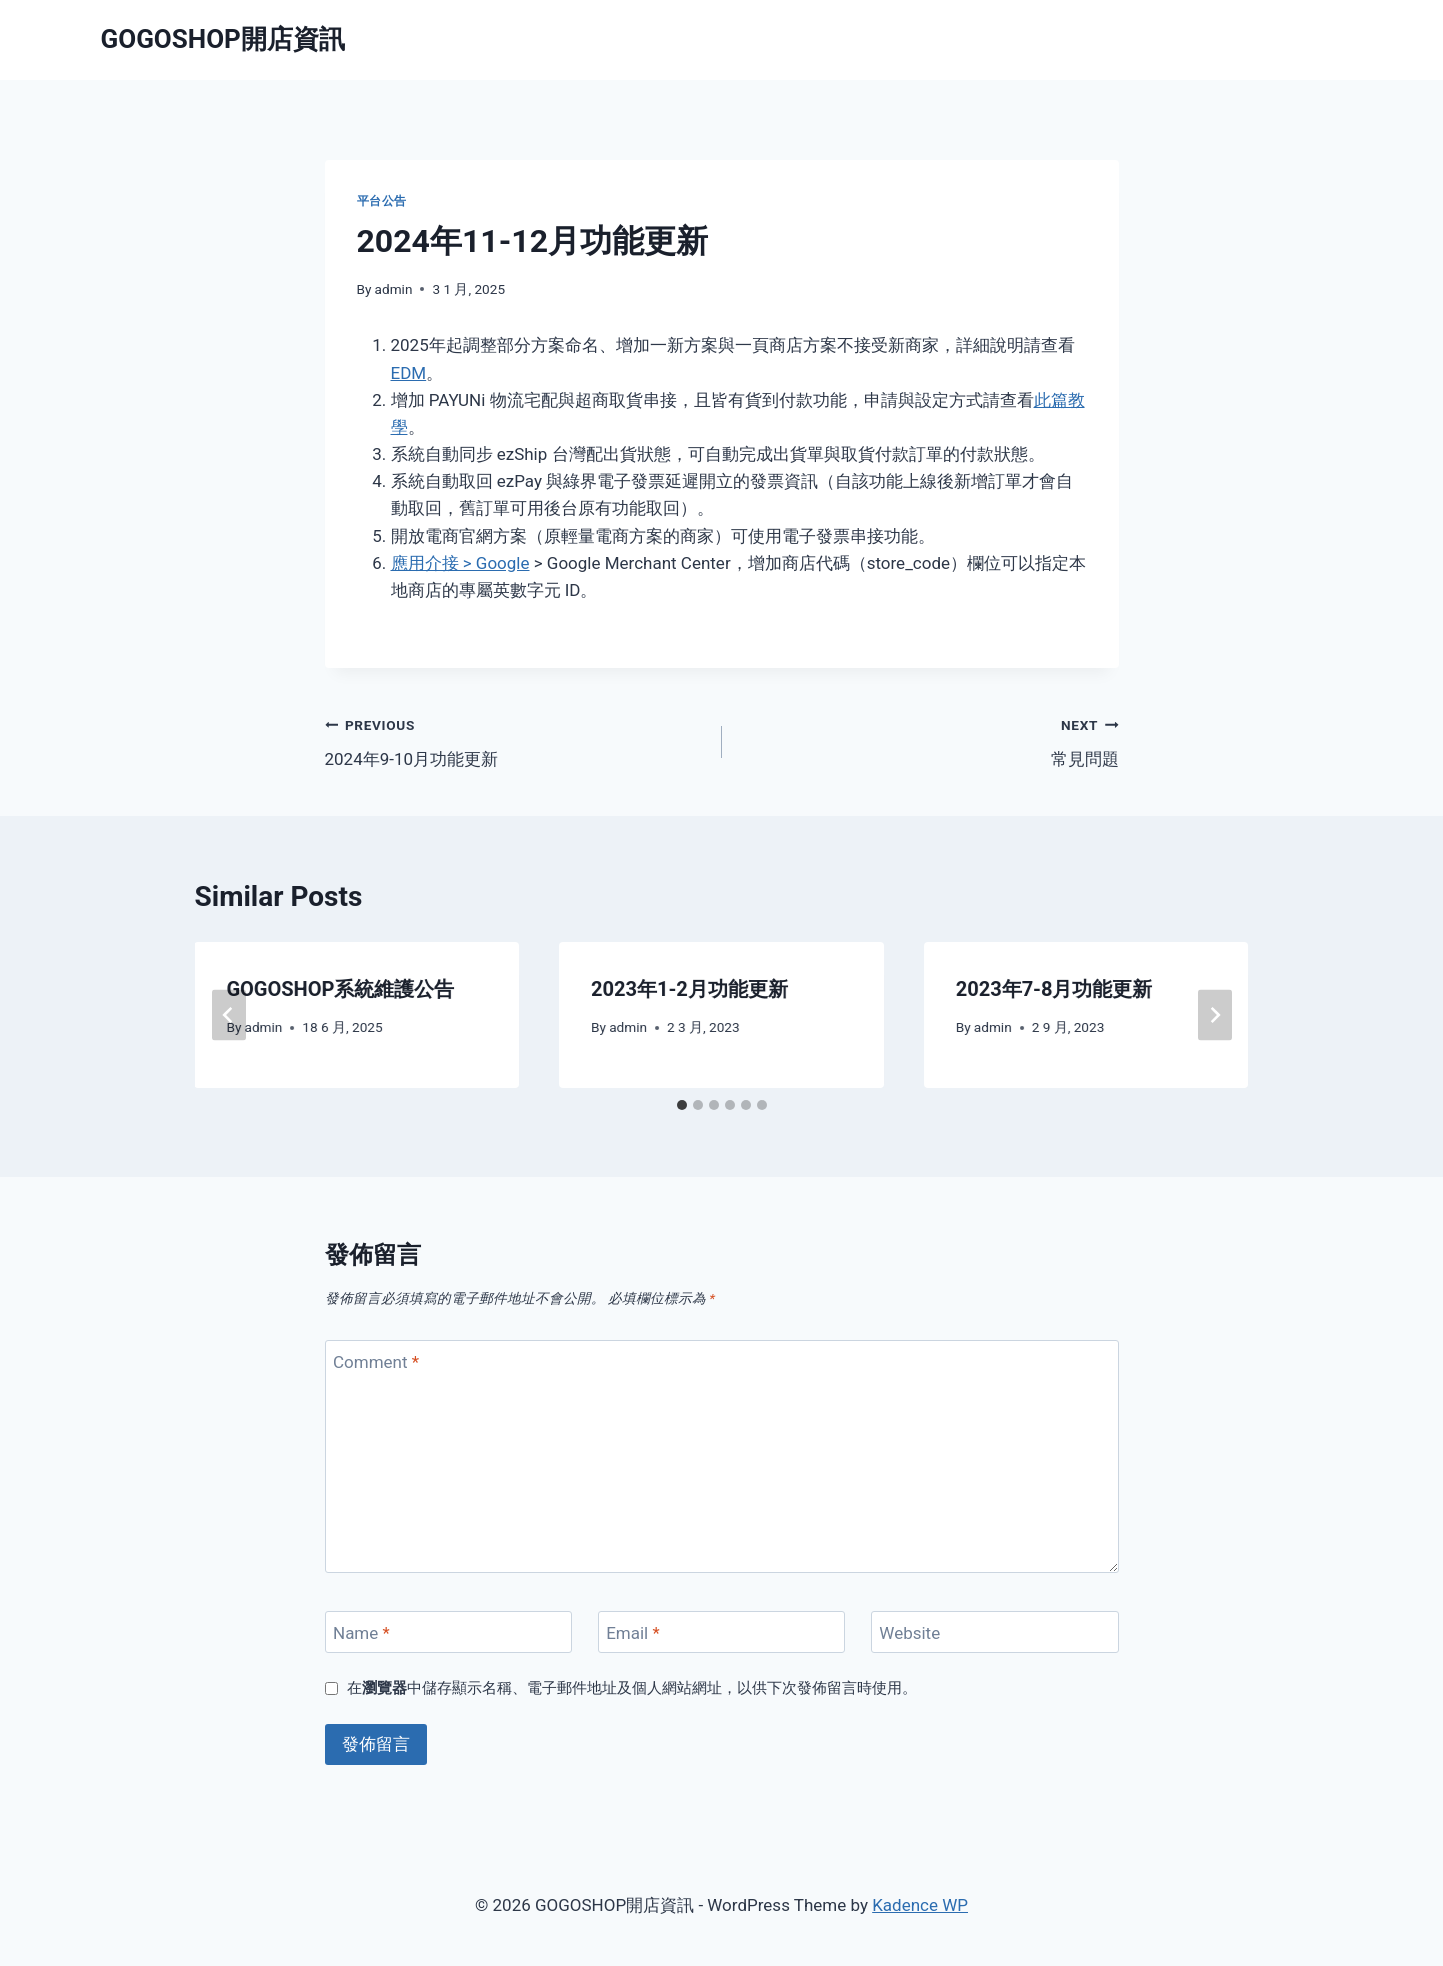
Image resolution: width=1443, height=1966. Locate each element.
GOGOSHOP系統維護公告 (341, 989)
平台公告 (382, 201)
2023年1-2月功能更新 (689, 989)
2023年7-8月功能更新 (1054, 989)
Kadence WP (920, 1905)
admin (394, 289)
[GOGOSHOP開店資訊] (223, 39)
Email (633, 1633)
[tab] (682, 1105)
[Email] (722, 1632)
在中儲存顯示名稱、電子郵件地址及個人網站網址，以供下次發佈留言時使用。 (632, 1688)
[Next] (1215, 1014)
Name (361, 1633)
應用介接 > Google (460, 563)
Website (909, 1633)
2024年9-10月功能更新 (515, 740)
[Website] (995, 1632)
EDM (409, 373)
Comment (376, 1362)
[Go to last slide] (229, 1014)
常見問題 (929, 740)
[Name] (449, 1632)
